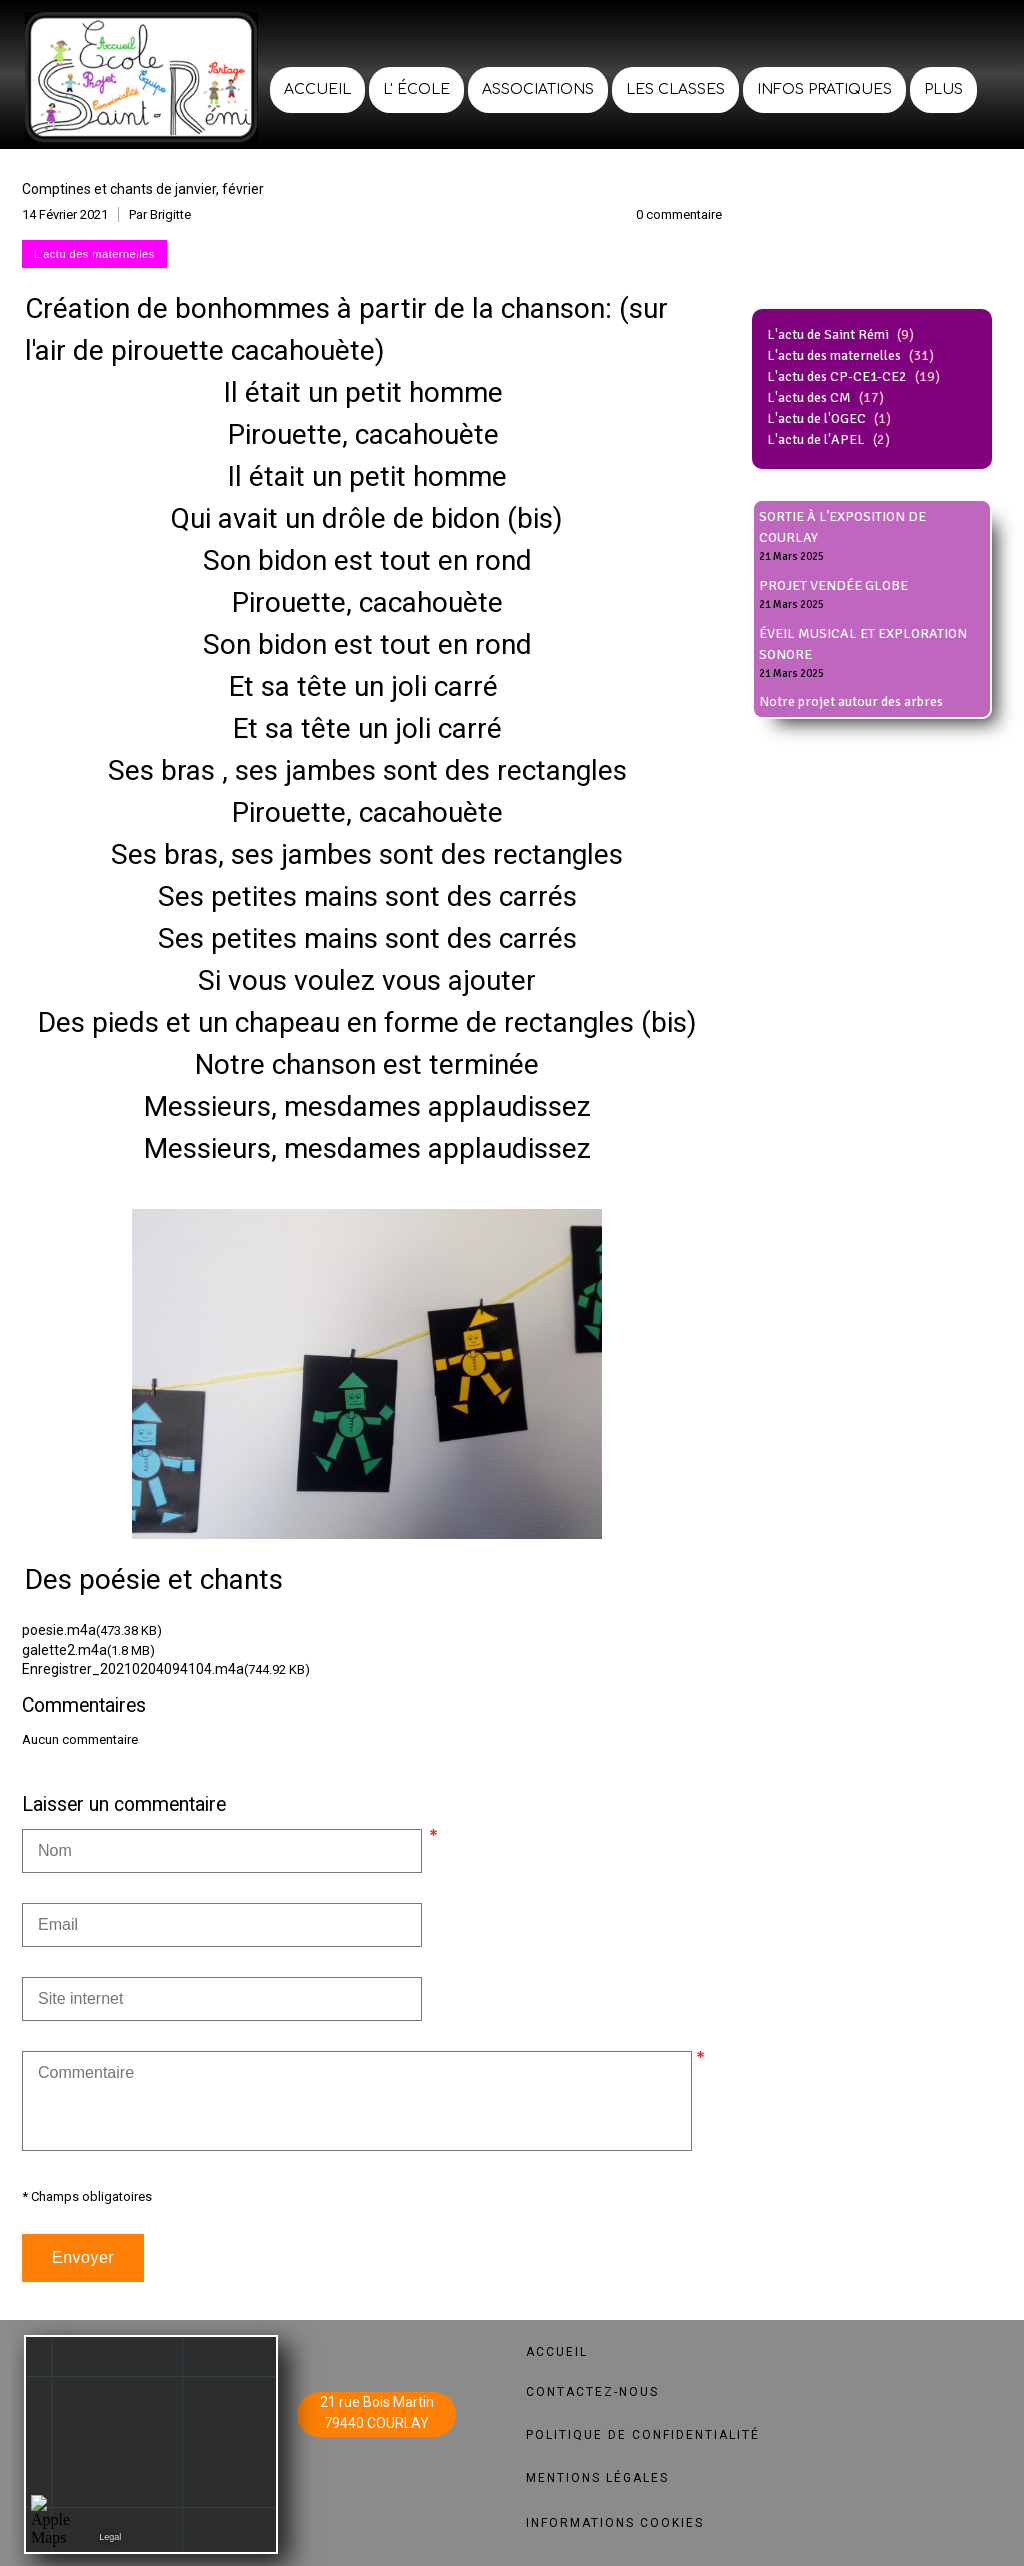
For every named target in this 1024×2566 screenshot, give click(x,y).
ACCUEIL (557, 2352)
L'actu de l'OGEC (816, 418)
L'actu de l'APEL (816, 439)
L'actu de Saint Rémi (828, 334)
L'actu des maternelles (834, 355)
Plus (943, 89)
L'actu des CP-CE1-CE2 (837, 376)
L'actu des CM (809, 397)
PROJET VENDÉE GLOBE (833, 585)
